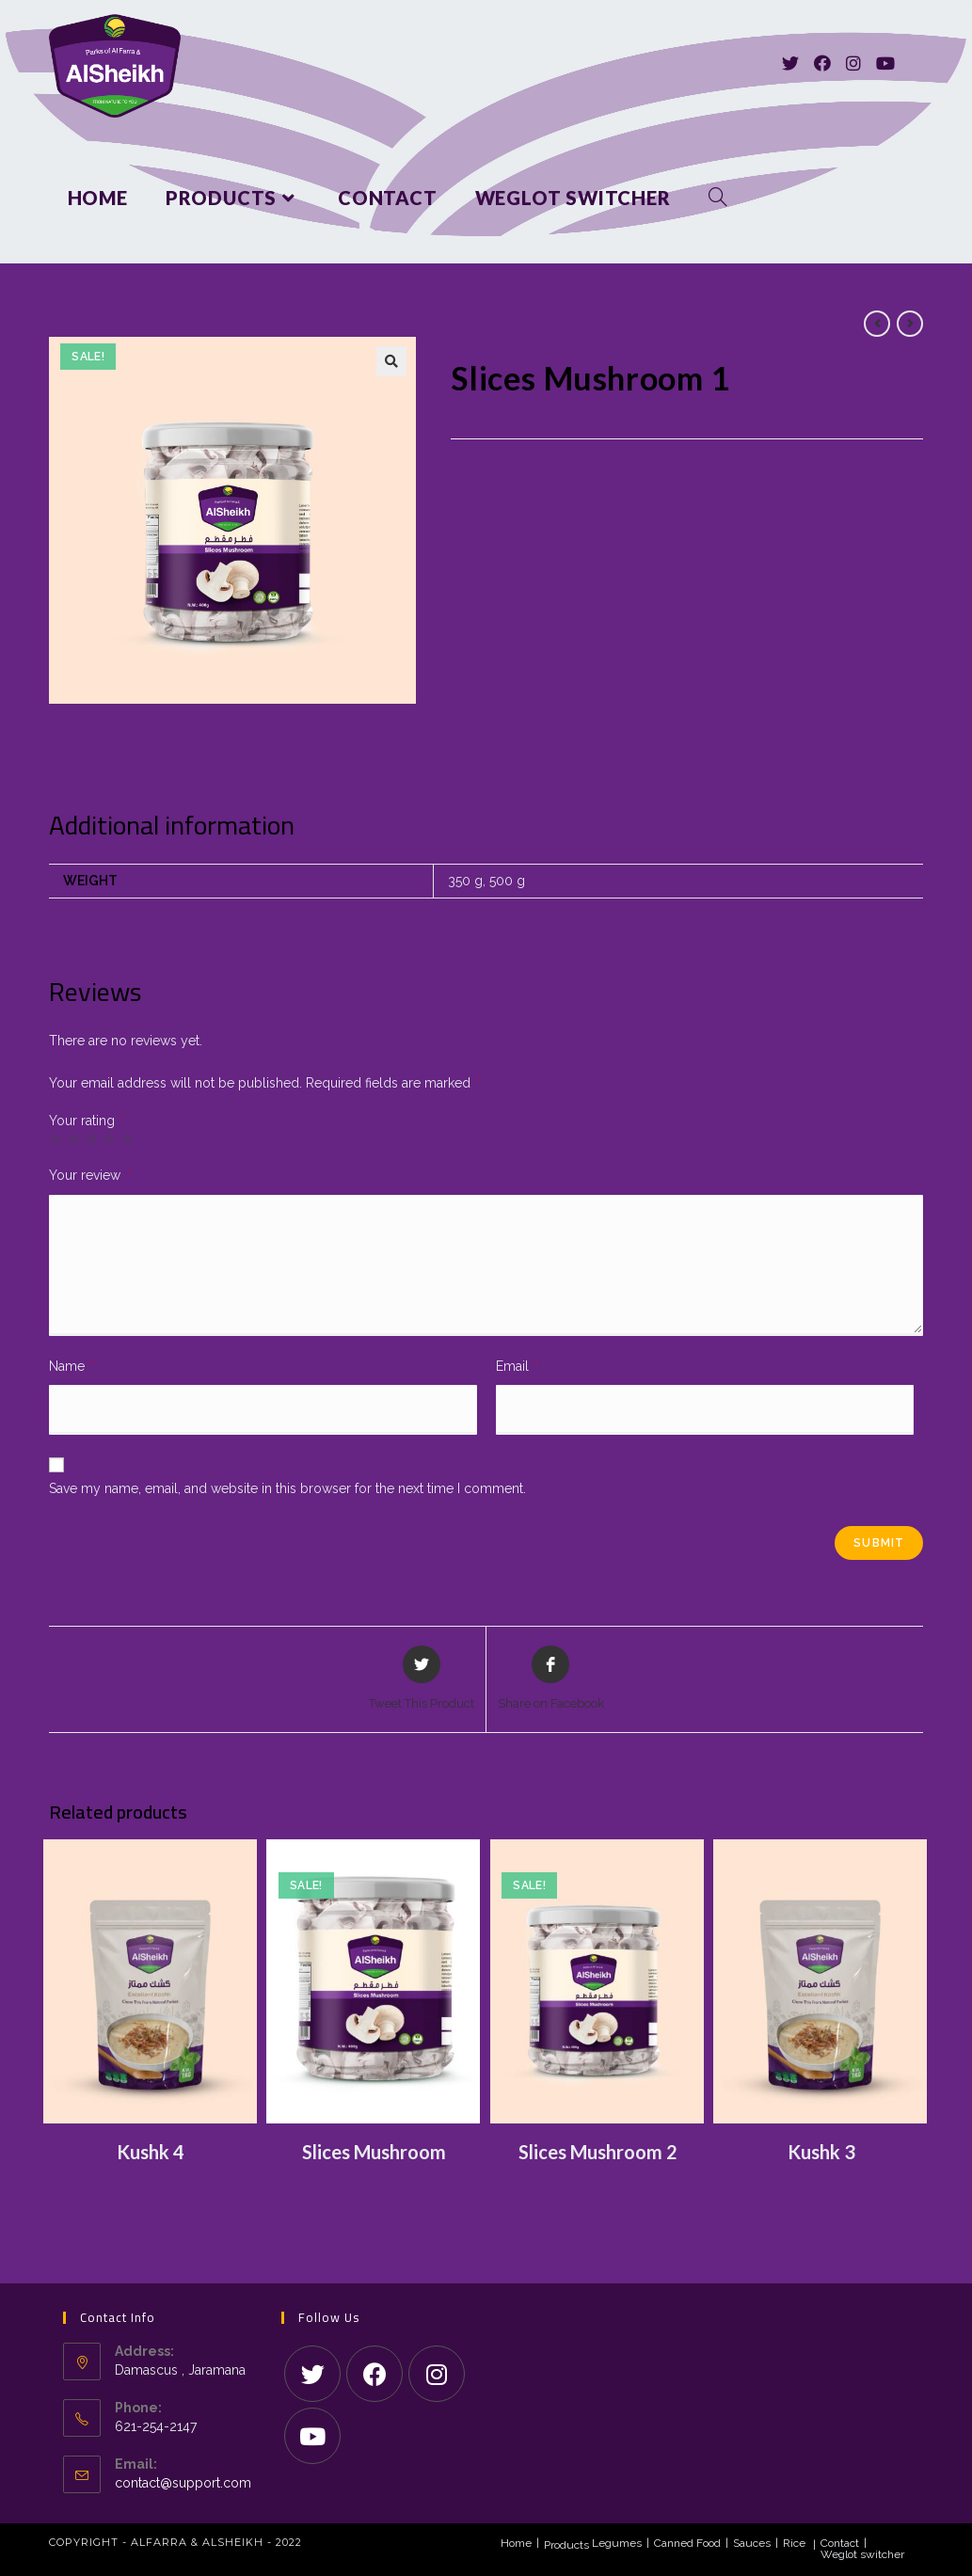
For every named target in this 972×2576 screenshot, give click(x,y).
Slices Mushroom (374, 2151)
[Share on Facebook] (551, 1679)
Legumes (617, 2543)
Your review (89, 1175)
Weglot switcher (862, 2554)
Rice (794, 2543)
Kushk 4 (150, 2151)
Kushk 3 (821, 2151)
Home (516, 2543)
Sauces (752, 2543)
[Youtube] (885, 63)
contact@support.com (183, 2482)
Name (71, 1366)
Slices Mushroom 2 (597, 2151)
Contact (840, 2543)
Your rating (86, 1120)
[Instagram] (853, 63)
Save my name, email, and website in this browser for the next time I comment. (287, 1488)
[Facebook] (822, 63)
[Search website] (718, 197)
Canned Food (687, 2543)
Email (517, 1366)
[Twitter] (790, 63)
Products (566, 2545)
